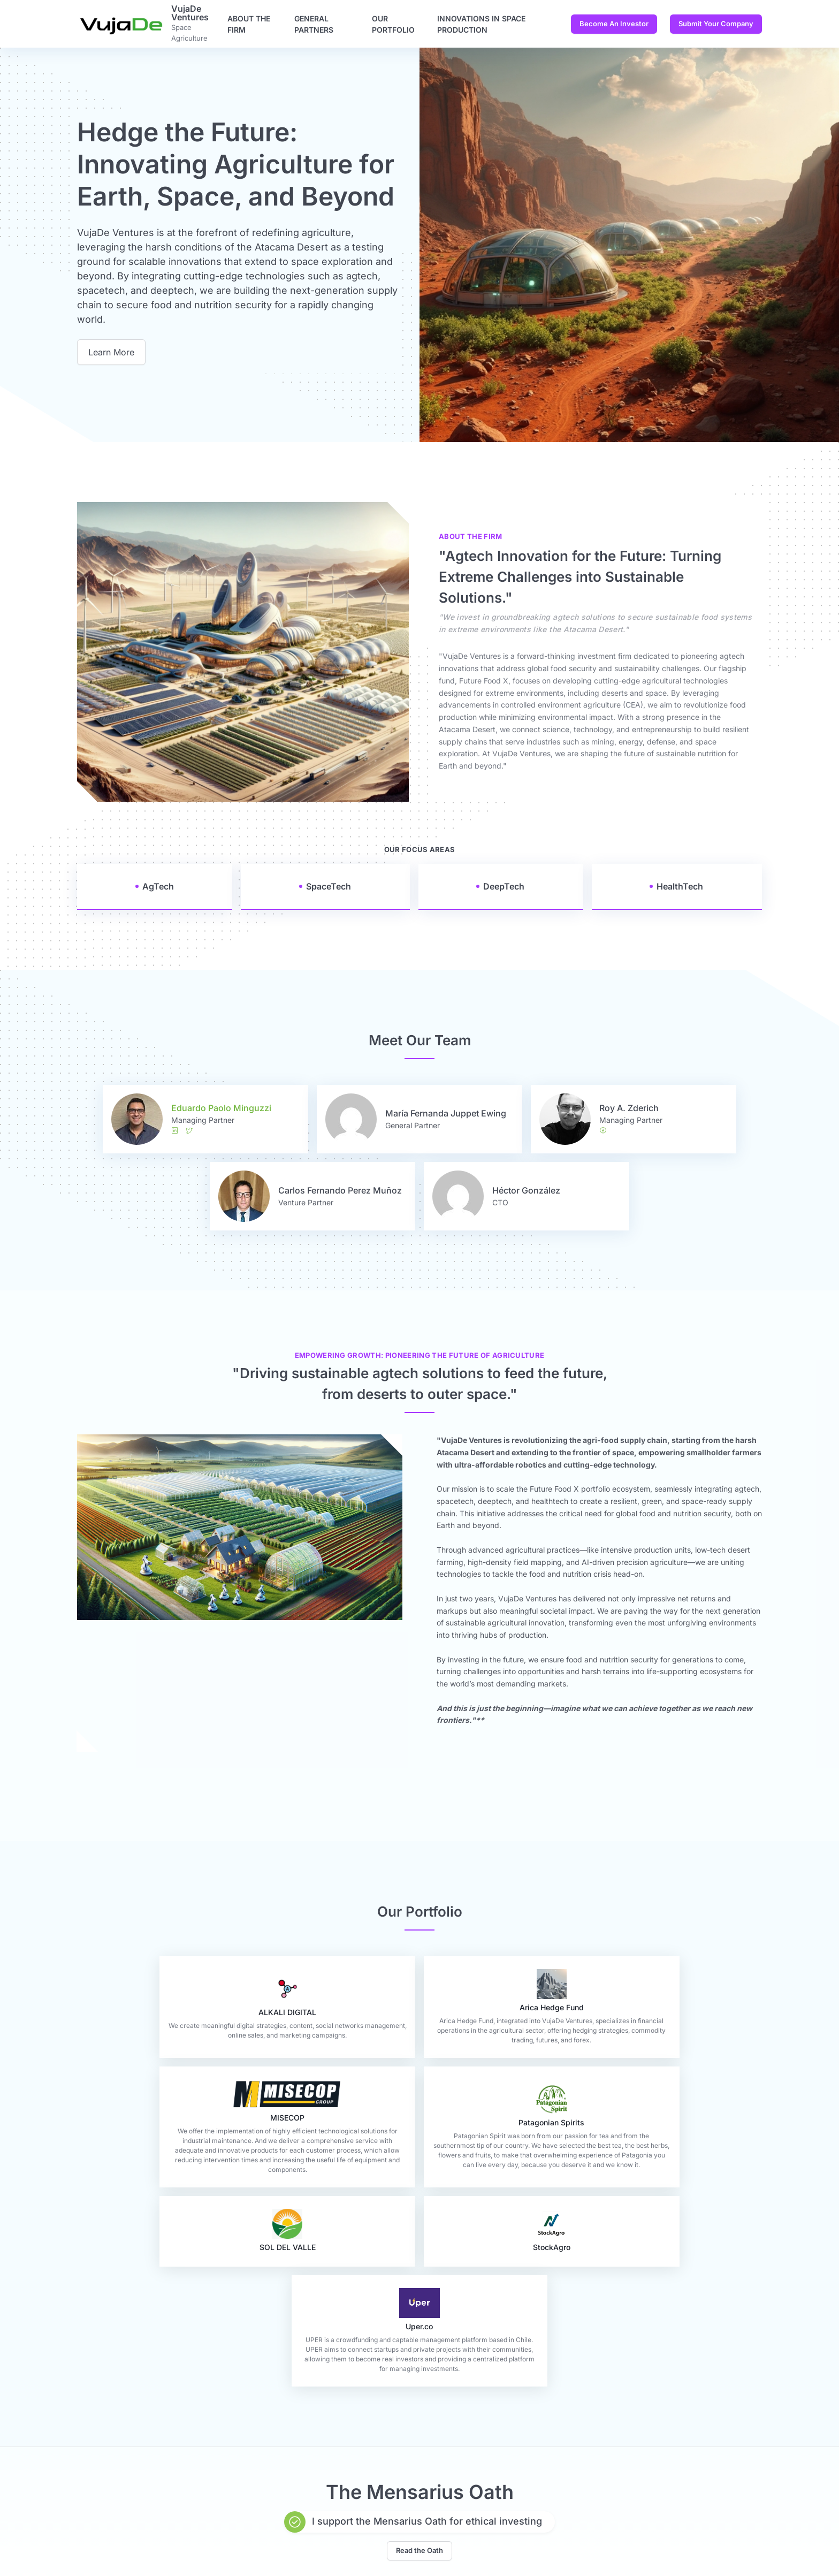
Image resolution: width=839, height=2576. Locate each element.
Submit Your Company (715, 23)
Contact (367, 2522)
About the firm (248, 24)
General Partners (313, 24)
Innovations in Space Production (481, 24)
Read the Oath (419, 2399)
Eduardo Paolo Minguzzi (221, 1108)
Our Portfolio (393, 24)
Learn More (111, 352)
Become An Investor (614, 23)
